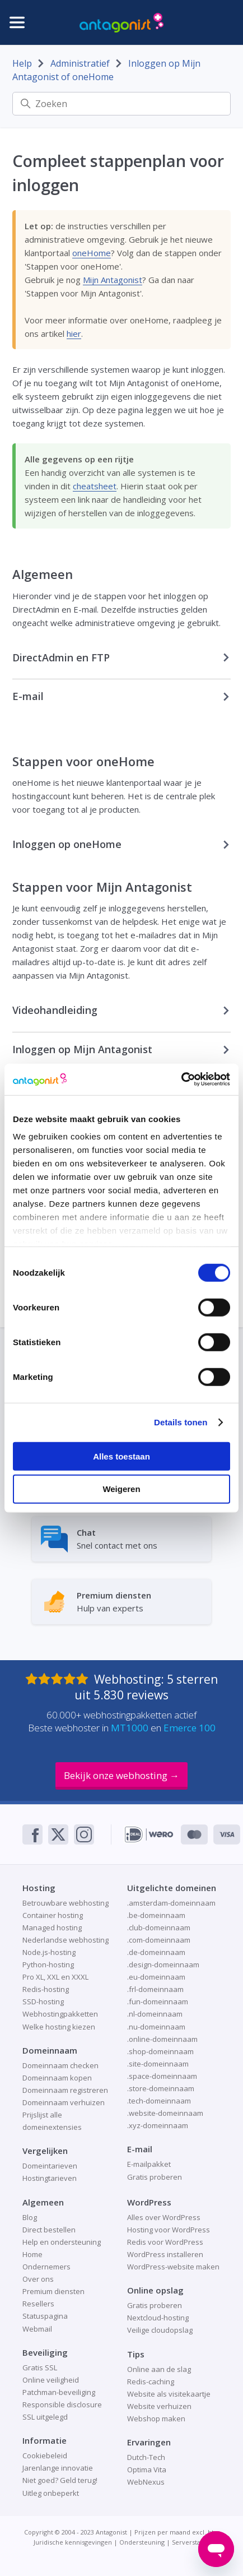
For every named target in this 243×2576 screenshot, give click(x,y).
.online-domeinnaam (162, 2039)
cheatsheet (94, 486)
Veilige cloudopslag (160, 2330)
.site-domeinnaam (158, 2064)
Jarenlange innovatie (57, 2468)
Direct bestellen (49, 2230)
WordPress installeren (165, 2254)
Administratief (80, 63)
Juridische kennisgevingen (73, 2542)
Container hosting (52, 1915)
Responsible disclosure (62, 2404)
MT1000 (129, 1727)
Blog (29, 2217)
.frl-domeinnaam (155, 1989)
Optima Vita (146, 2469)
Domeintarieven (49, 2166)
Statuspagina (45, 2316)
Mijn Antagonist (112, 279)
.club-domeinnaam (158, 1927)
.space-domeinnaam (162, 2076)
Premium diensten (53, 2291)
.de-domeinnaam (156, 1952)
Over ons (38, 2279)
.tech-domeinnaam (159, 2101)
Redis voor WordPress (165, 2242)
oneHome (91, 252)
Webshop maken (156, 2418)
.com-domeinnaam (158, 1940)
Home (32, 2254)
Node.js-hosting (49, 1952)
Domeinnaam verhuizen (63, 2102)
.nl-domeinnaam (155, 2014)
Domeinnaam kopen (57, 2078)
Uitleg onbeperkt (50, 2493)
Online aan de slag (159, 2369)
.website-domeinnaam (165, 2113)
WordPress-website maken (173, 2267)
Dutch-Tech (146, 2457)
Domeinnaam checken (60, 2065)
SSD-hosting (43, 2001)
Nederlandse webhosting (65, 1940)
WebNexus (146, 2482)
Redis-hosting (45, 1989)
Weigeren (121, 1489)
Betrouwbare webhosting (65, 1903)
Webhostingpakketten (60, 2014)
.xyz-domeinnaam (157, 2125)
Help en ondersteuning (61, 2242)
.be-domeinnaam (156, 1915)
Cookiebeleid (44, 2455)
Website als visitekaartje (169, 2394)
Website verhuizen (159, 2406)
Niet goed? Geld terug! (59, 2480)
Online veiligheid (50, 2380)
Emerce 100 (189, 1727)
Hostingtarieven (49, 2178)
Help (22, 63)
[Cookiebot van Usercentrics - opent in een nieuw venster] (181, 1079)
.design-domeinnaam (163, 1964)
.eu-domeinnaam (156, 1977)
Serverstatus (190, 2542)
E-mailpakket (149, 2164)
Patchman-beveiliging (58, 2392)
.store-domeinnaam (160, 2088)
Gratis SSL (39, 2367)
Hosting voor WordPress (168, 2230)
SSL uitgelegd (45, 2417)
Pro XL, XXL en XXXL (55, 1977)
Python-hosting (48, 1964)
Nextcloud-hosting (158, 2318)
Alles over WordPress (163, 2217)
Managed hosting (52, 1927)
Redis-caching (150, 2381)
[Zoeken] (122, 103)
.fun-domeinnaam (157, 2001)
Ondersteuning (142, 2542)
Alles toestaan (121, 1456)
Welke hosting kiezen (58, 2027)
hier (74, 333)
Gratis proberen (154, 2177)
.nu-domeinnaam (156, 2027)
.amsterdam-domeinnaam (171, 1903)
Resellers (38, 2304)
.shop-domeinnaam (160, 2051)
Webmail (37, 2329)
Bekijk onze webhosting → (121, 1775)
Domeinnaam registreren (65, 2090)
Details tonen (180, 1422)
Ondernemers (46, 2267)
